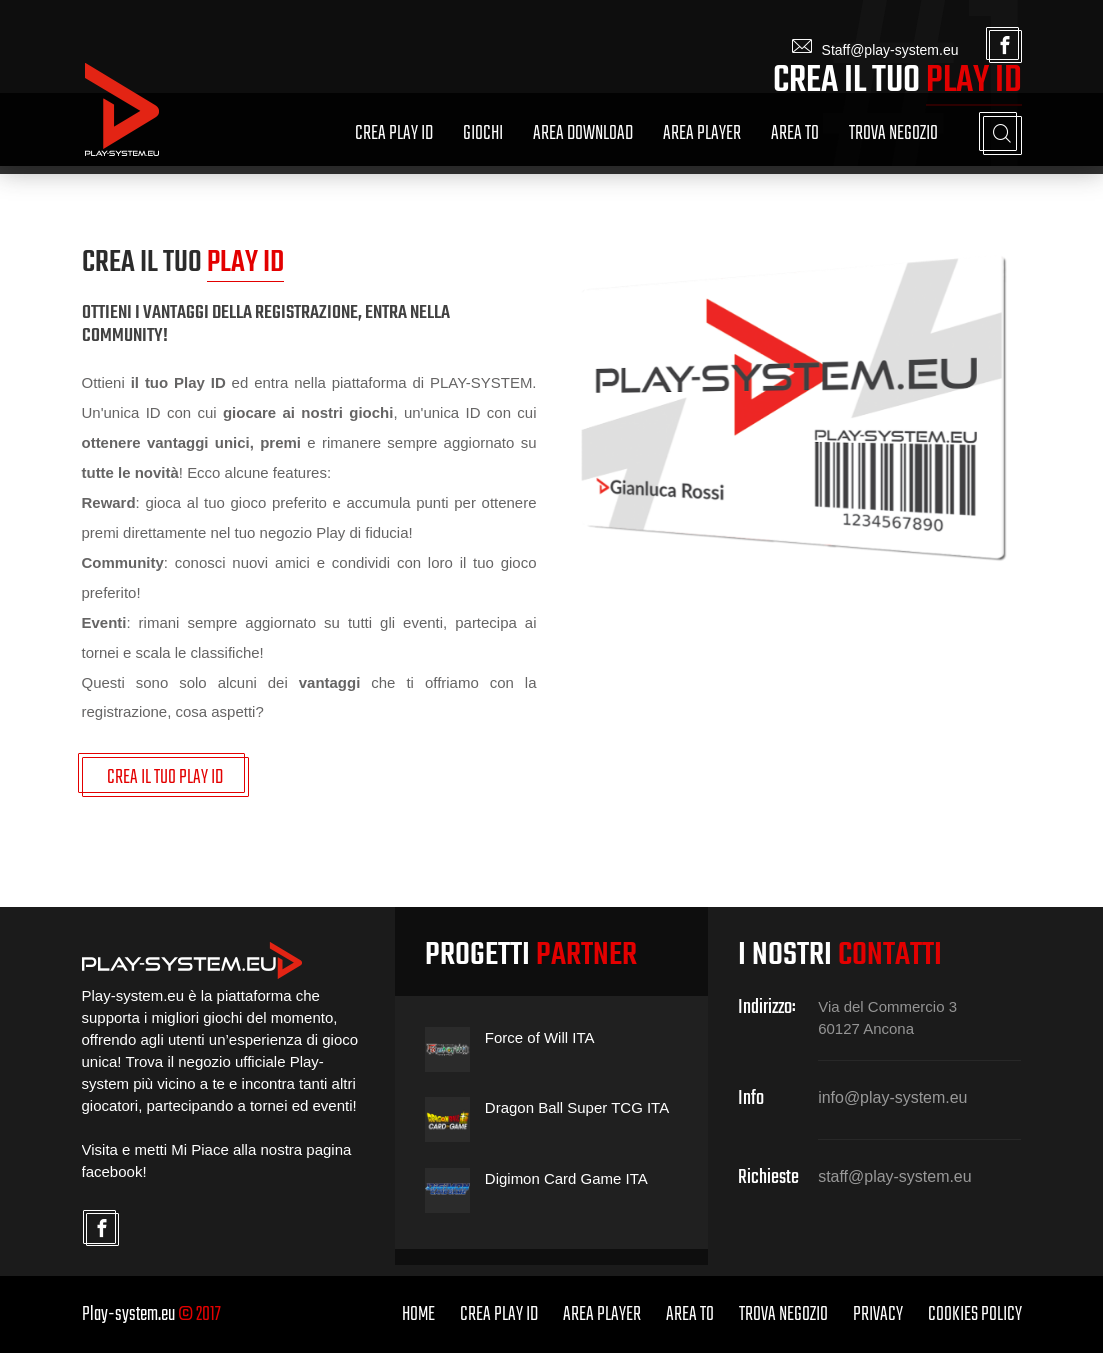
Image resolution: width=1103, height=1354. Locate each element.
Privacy (878, 1315)
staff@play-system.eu (895, 1178)
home (418, 1315)
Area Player (702, 133)
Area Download (583, 133)
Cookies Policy (975, 1315)
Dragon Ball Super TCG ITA (577, 1108)
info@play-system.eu (893, 1098)
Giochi (483, 133)
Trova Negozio (893, 133)
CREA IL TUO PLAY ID (166, 778)
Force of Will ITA (540, 1038)
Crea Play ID (394, 133)
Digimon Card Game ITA (566, 1179)
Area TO (795, 133)
